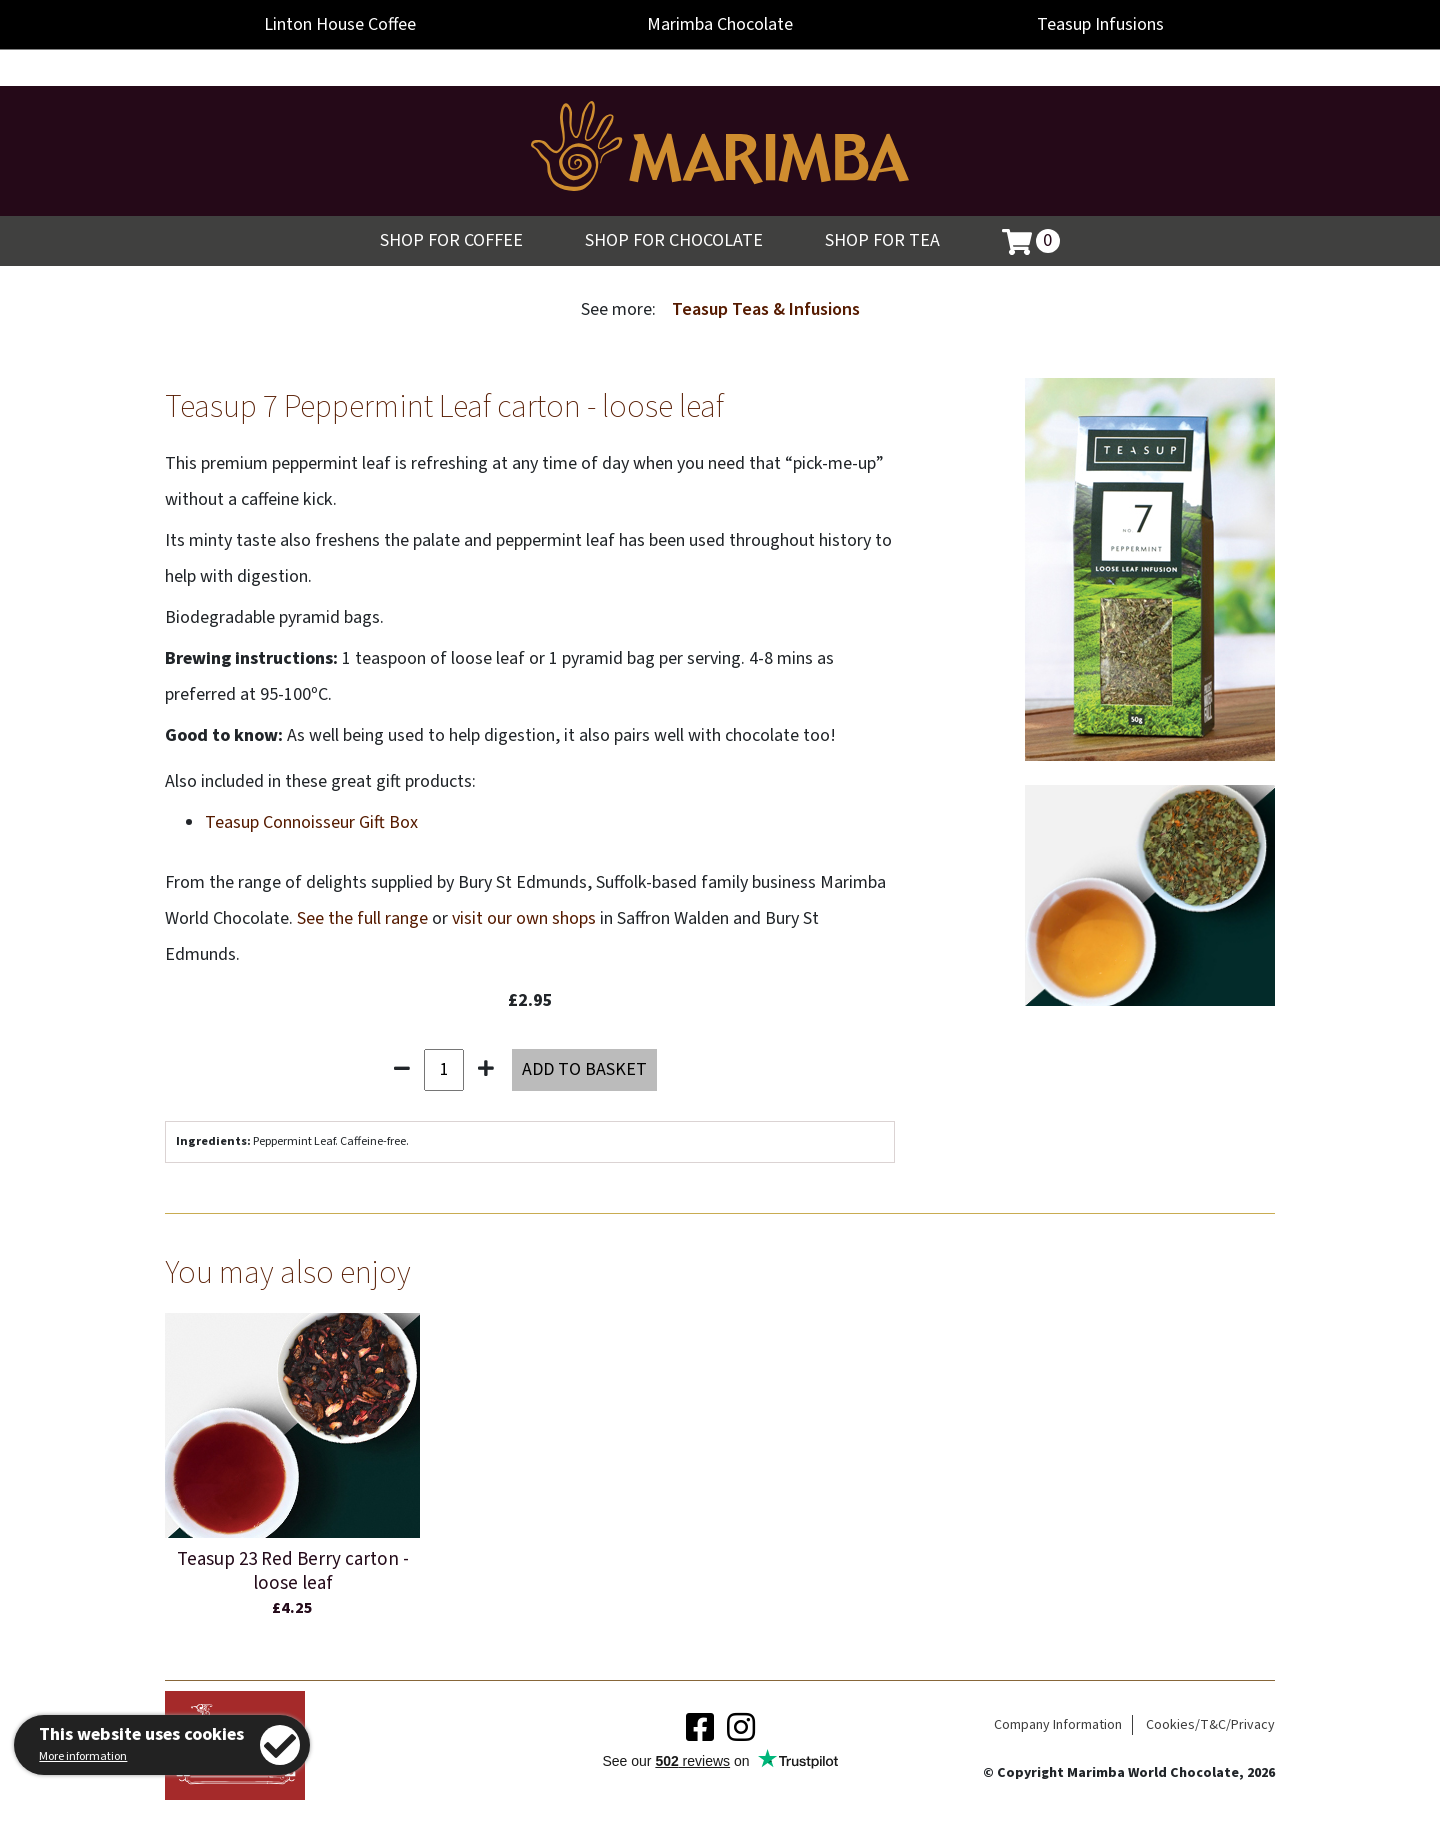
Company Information (1058, 1725)
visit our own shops (524, 918)
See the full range (362, 918)
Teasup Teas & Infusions (766, 309)
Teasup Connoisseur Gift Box (311, 822)
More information (83, 1756)
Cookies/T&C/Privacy (1210, 1725)
